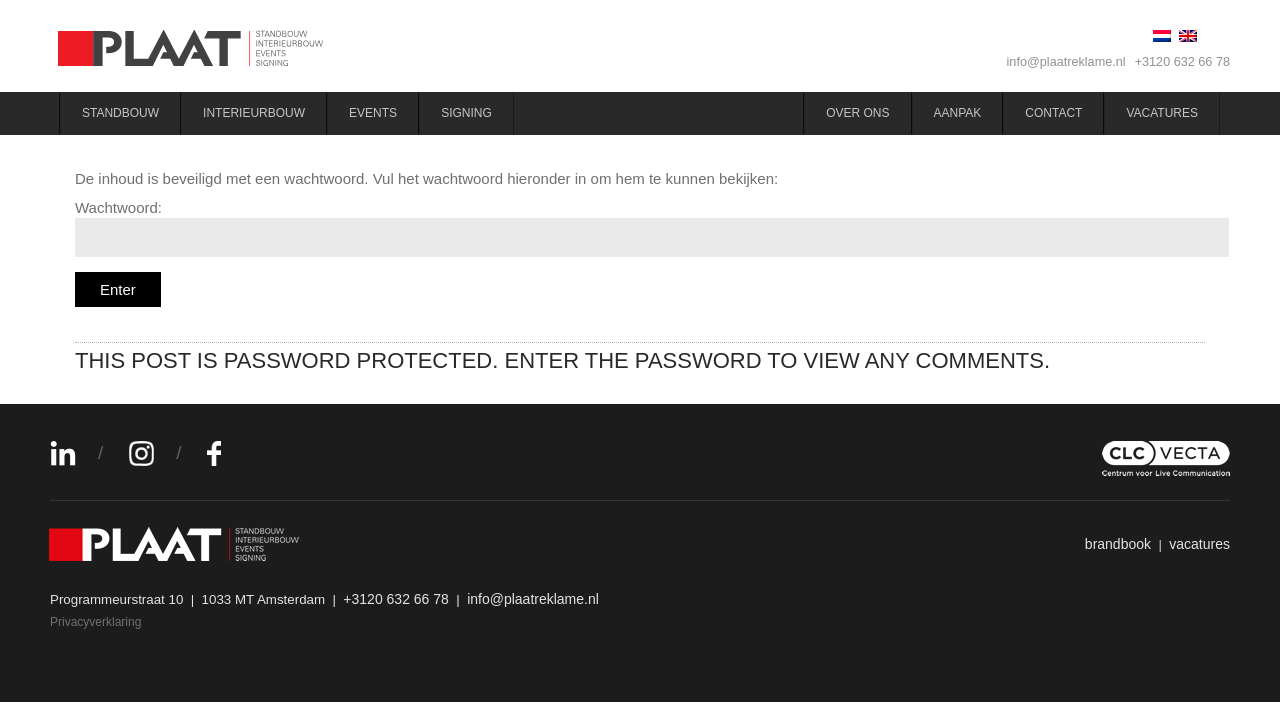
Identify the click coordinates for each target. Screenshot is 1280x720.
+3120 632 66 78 (1182, 62)
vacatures (1199, 544)
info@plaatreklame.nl (1066, 62)
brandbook (1118, 544)
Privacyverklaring (95, 622)
